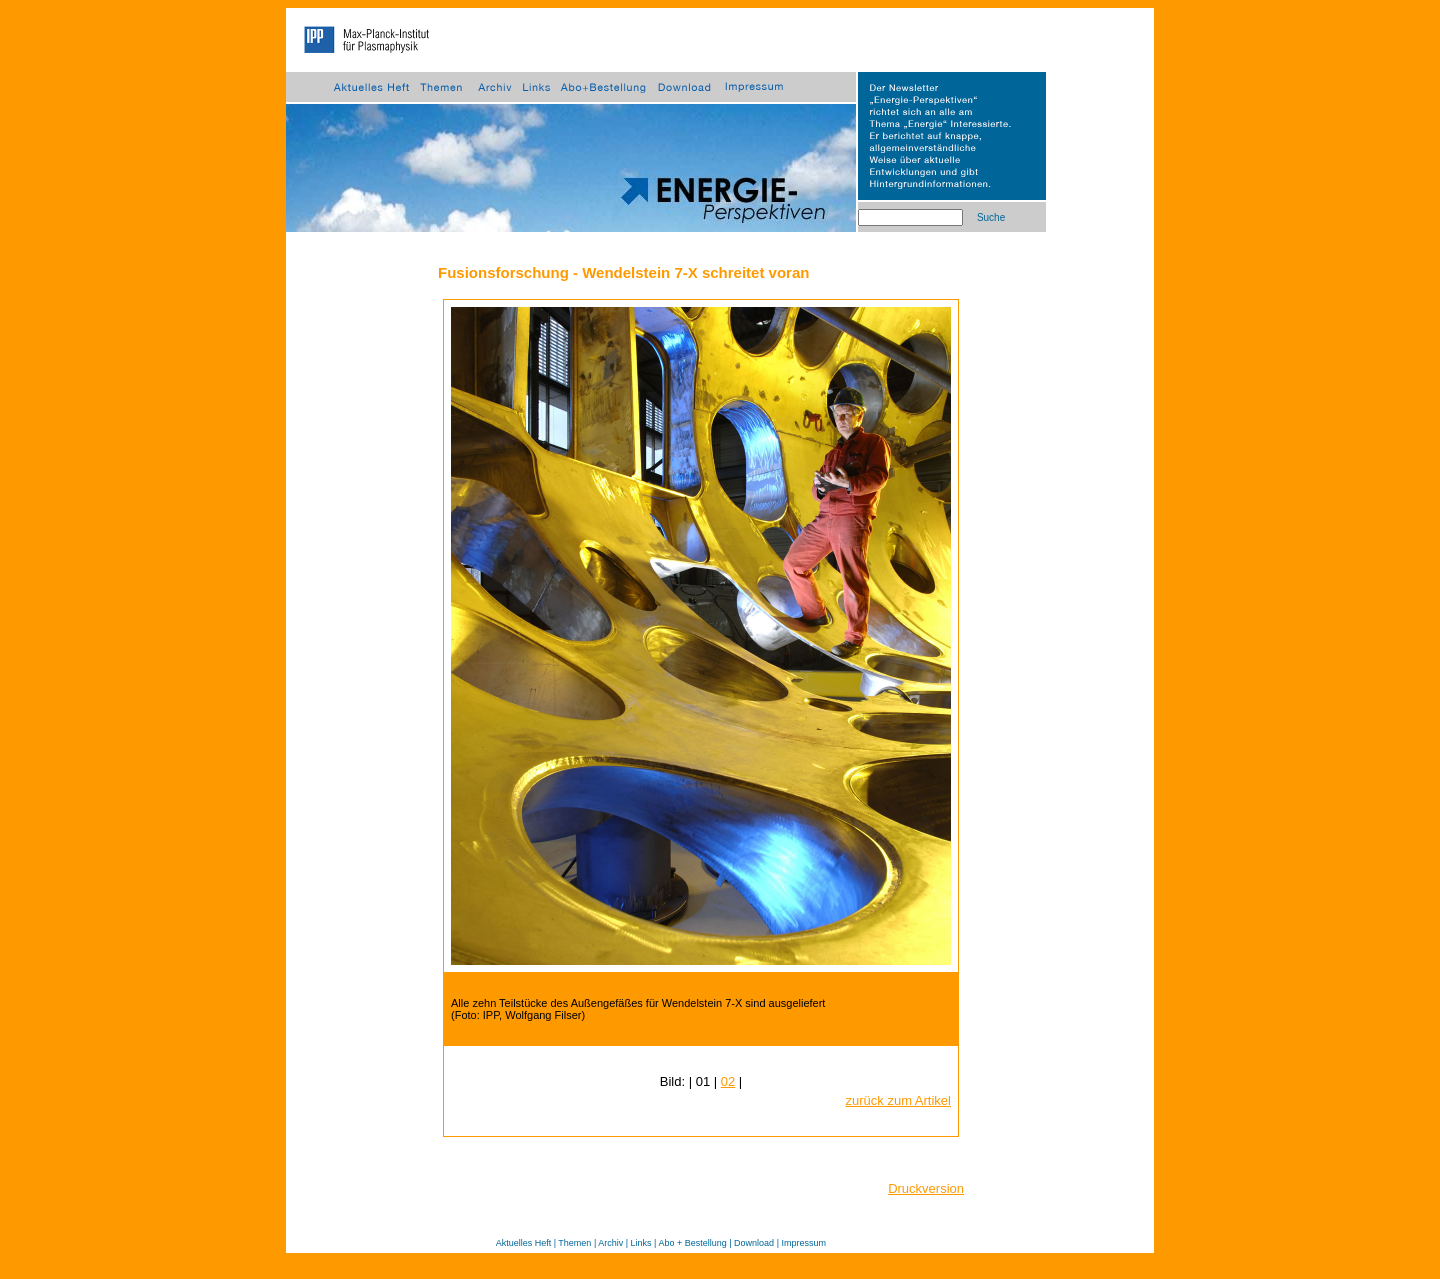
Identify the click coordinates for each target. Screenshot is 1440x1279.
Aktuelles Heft (524, 1243)
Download (754, 1243)
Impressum (803, 1243)
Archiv (610, 1243)
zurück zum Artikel (898, 1100)
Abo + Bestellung (692, 1243)
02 (728, 1081)
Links (641, 1243)
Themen (574, 1243)
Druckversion (926, 1188)
